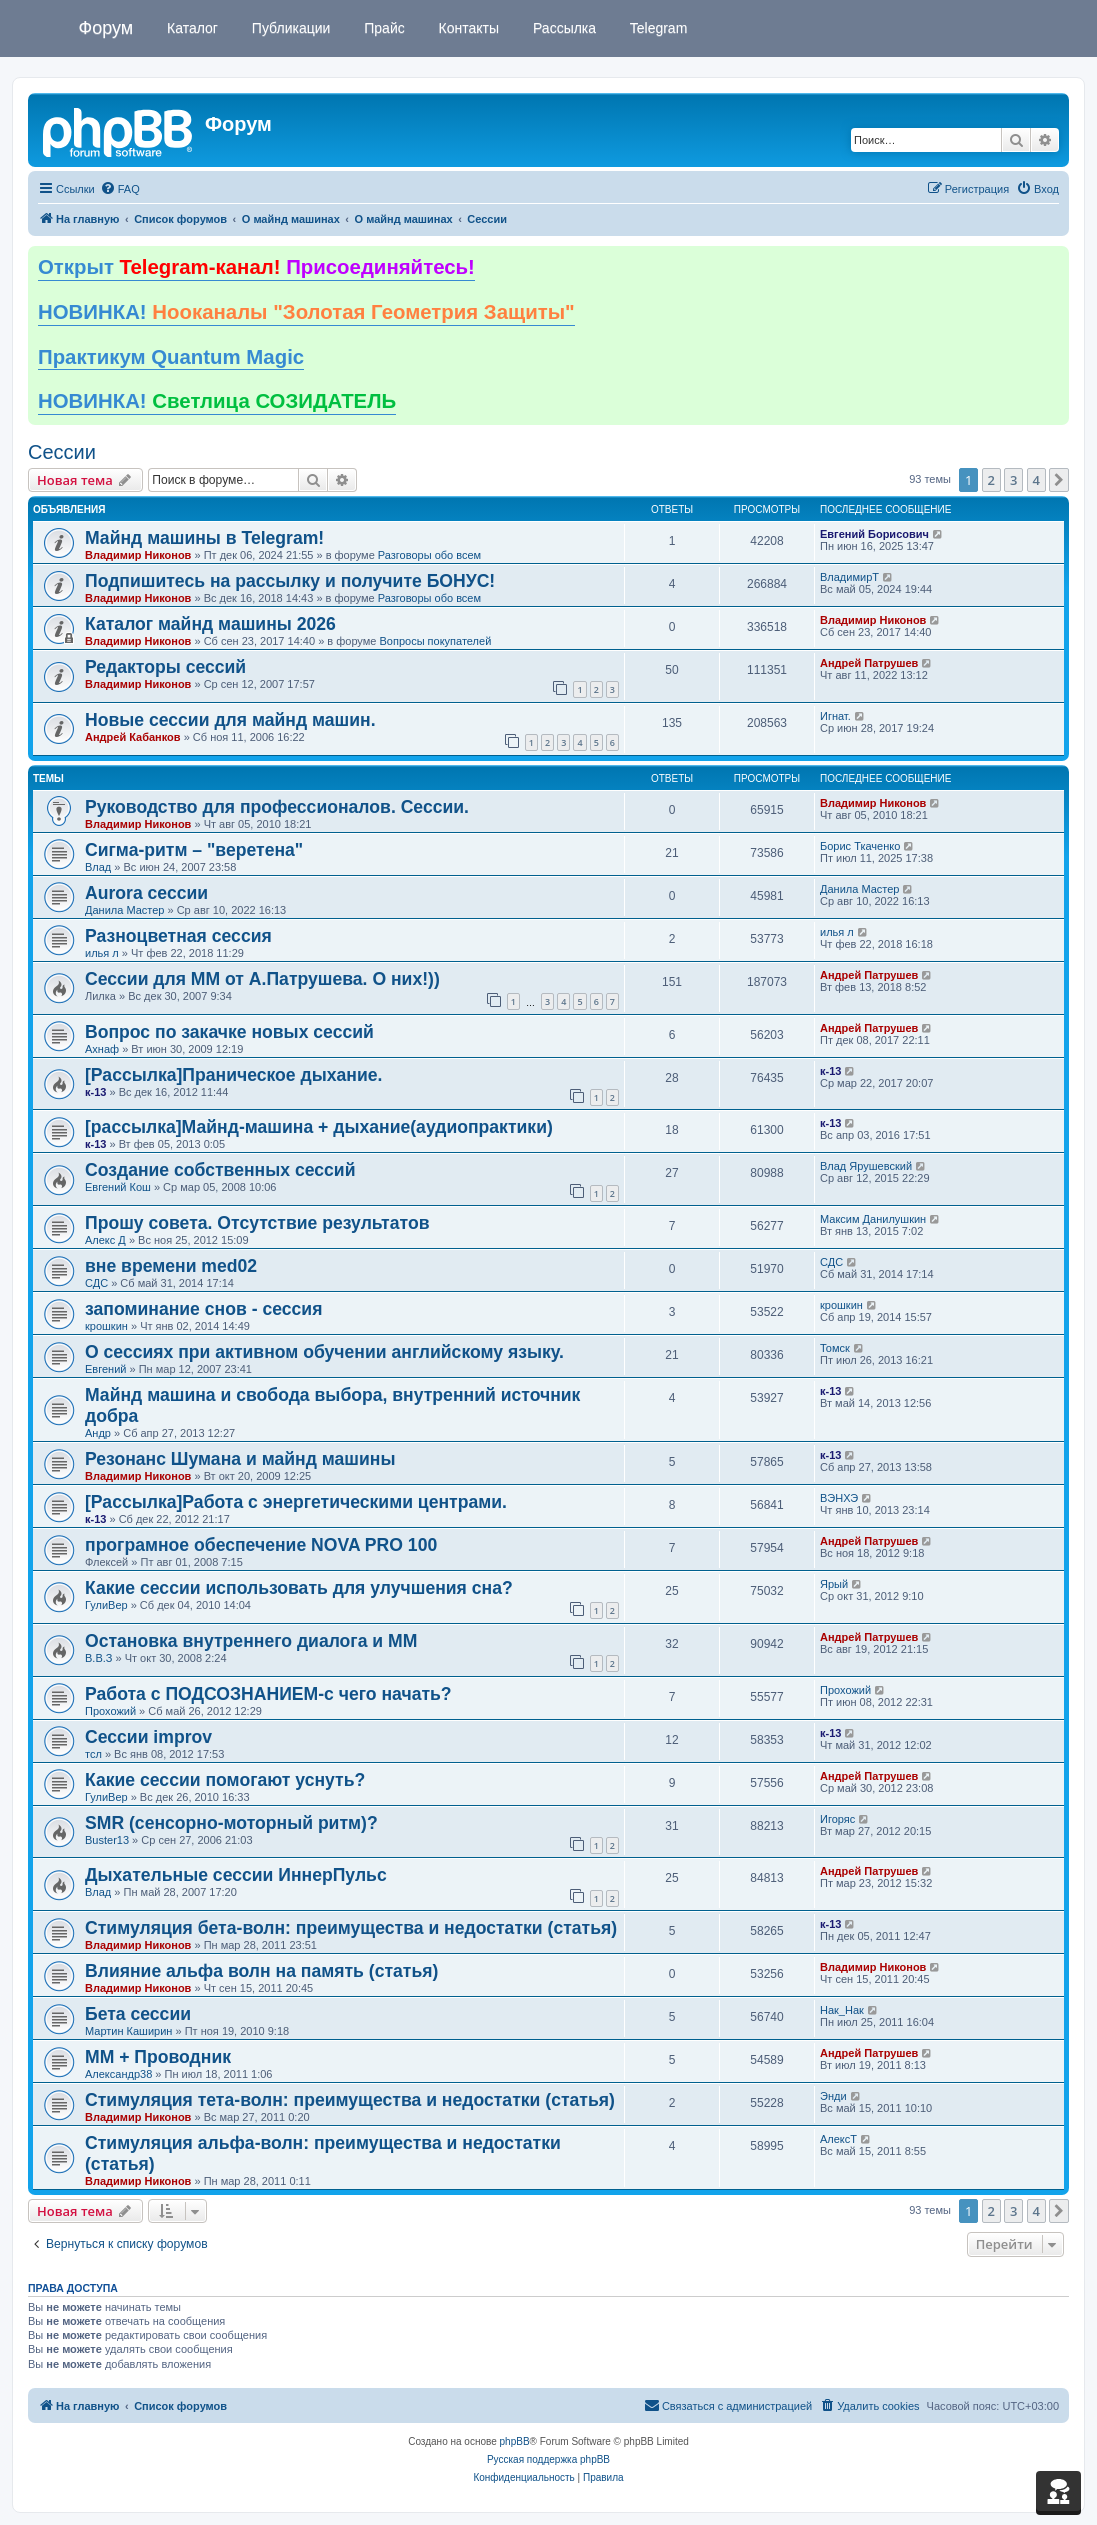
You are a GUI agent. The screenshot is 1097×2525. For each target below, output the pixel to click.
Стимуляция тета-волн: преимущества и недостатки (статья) (350, 2100)
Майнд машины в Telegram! (204, 538)
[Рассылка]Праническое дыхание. (233, 1075)
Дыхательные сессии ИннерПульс (236, 1875)
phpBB (515, 2441)
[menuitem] (120, 189)
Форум (106, 28)
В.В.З (98, 1658)
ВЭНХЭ (839, 1498)
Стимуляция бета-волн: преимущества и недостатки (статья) (351, 1928)
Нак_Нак (842, 2010)
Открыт (256, 267)
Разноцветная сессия (178, 936)
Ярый (834, 1584)
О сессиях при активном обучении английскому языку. (324, 1352)
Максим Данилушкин (873, 1219)
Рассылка (562, 28)
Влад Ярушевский (866, 1166)
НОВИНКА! (306, 312)
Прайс (382, 28)
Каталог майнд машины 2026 (210, 624)
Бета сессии (138, 2014)
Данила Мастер (124, 910)
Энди (833, 2096)
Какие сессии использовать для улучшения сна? (299, 1588)
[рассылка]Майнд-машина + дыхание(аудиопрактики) (319, 1127)
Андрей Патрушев (869, 663)
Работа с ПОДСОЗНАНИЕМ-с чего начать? (268, 1694)
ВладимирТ (849, 577)
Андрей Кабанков (133, 737)
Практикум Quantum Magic (171, 357)
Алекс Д (105, 1240)
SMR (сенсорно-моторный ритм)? (231, 1823)
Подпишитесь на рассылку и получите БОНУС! (290, 581)
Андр (98, 1433)
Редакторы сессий (165, 667)
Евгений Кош (118, 1187)
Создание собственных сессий (220, 1170)
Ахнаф (102, 1049)
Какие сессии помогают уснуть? (225, 1780)
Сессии (62, 452)
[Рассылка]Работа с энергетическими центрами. (296, 1502)
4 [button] (1036, 480)
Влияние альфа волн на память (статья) (261, 1971)
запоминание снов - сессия (203, 1309)
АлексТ (838, 2139)
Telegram (656, 28)
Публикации (289, 28)
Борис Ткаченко (860, 846)
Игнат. (835, 716)
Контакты (467, 28)
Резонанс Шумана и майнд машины (240, 1459)
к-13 (95, 1092)
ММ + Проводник (158, 2057)
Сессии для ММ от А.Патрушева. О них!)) (262, 979)
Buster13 (107, 1840)
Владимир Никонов (138, 555)
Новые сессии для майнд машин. (230, 720)
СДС (96, 1283)
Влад (98, 867)
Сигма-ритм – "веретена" (194, 850)
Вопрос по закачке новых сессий (229, 1032)
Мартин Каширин (128, 2031)
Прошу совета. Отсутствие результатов (257, 1223)
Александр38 (118, 2074)
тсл (93, 1754)
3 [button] (1013, 480)
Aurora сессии (146, 893)
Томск (835, 1348)
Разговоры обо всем (429, 555)
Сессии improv (148, 1737)
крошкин (106, 1326)
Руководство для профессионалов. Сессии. (277, 807)
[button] (1059, 480)
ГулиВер (106, 1605)
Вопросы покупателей (435, 641)
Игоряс (837, 1819)
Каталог (190, 28)
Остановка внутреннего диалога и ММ (251, 1641)
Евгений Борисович (874, 534)
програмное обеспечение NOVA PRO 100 (261, 1545)
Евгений (105, 1369)
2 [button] (991, 480)
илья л (102, 953)
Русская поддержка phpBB (548, 2459)
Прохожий (110, 1711)
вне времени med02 (171, 1266)
